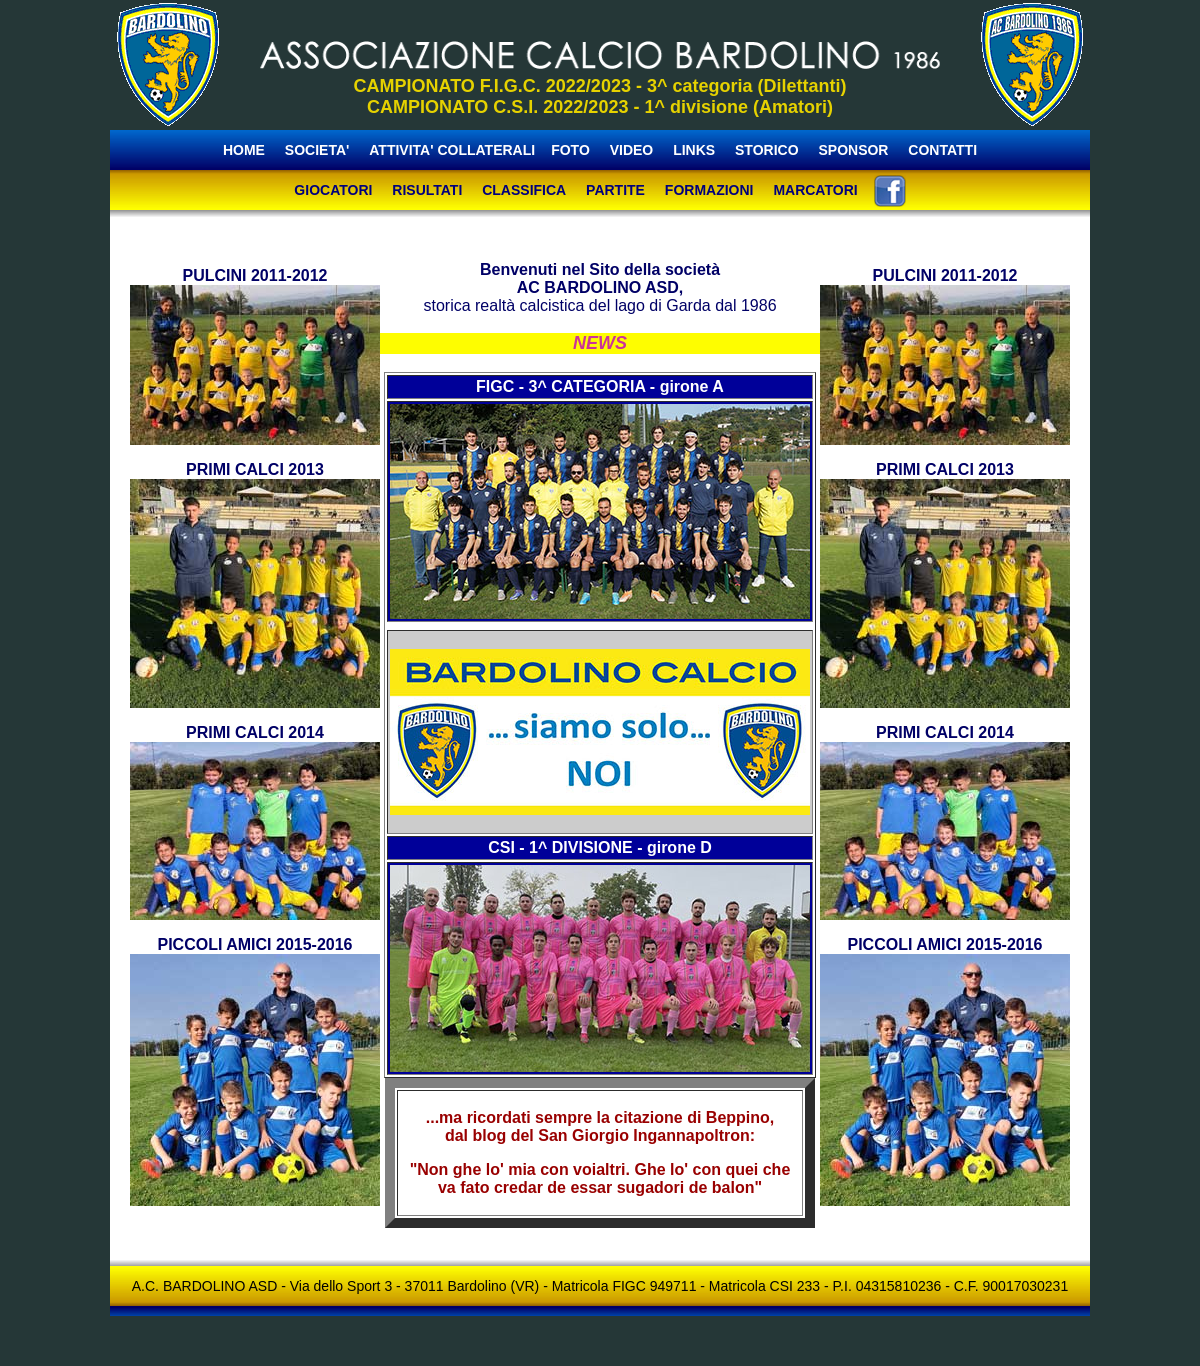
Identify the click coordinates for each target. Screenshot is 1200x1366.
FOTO (570, 150)
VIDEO (632, 150)
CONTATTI (942, 150)
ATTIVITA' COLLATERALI (452, 150)
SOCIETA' (319, 150)
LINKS (694, 150)
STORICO (767, 150)
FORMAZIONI (709, 190)
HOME (244, 150)
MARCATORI (815, 190)
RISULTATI (427, 190)
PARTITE (615, 190)
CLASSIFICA (524, 190)
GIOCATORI (333, 190)
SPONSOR (853, 150)
